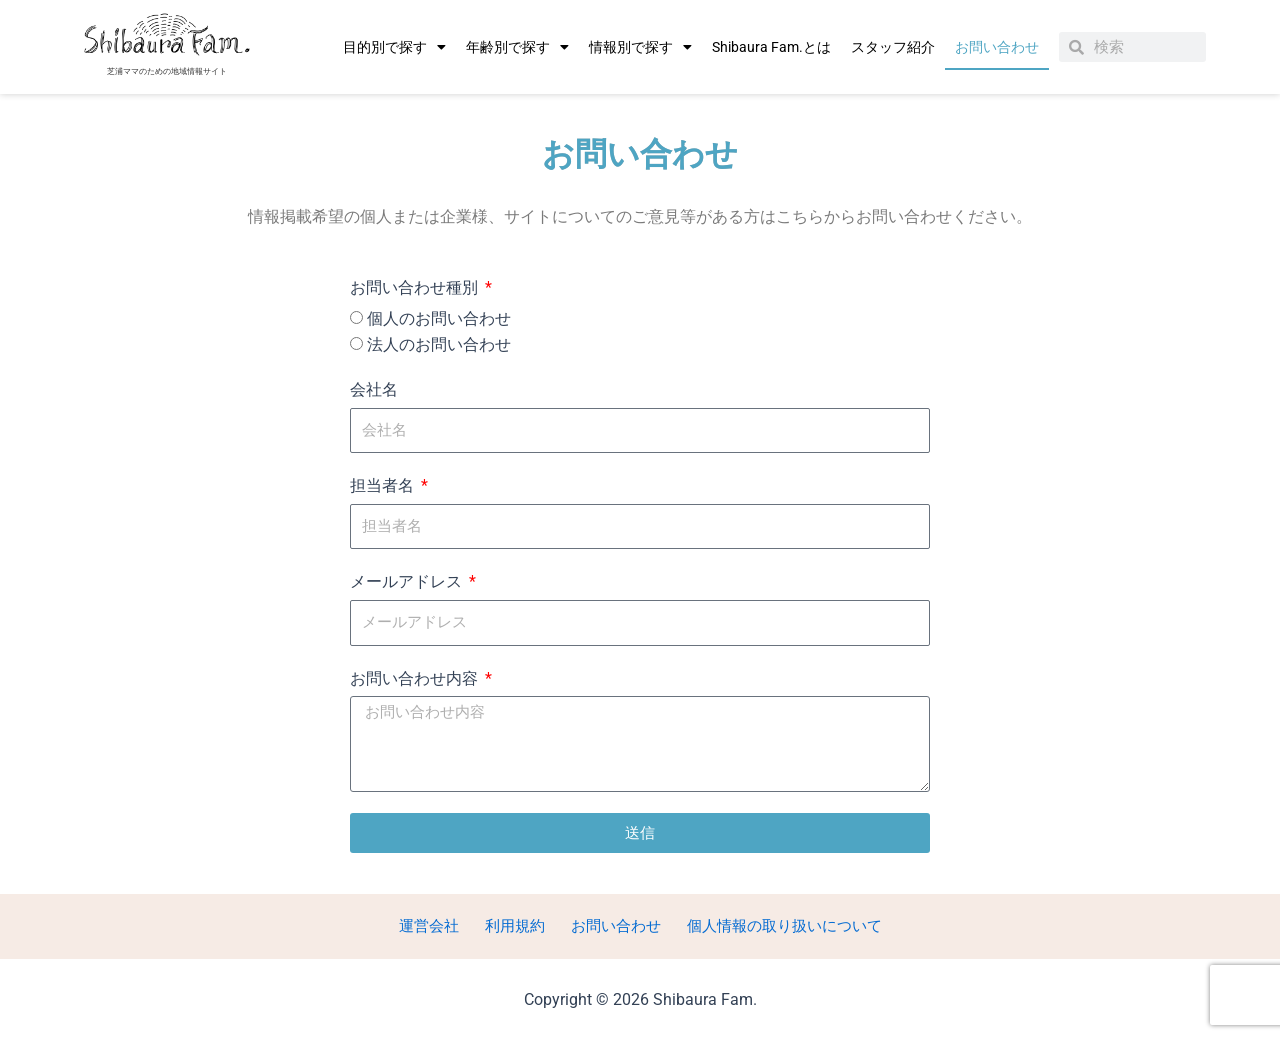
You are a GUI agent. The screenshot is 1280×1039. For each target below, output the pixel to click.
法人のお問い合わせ (439, 344)
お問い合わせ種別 (416, 287)
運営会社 (432, 925)
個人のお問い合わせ (439, 318)
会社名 (374, 389)
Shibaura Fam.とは (771, 47)
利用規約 (512, 925)
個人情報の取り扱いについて (776, 925)
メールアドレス (408, 581)
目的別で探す (394, 47)
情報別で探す (640, 47)
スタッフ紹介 (893, 47)
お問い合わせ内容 (416, 678)
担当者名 (384, 485)
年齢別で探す (517, 47)
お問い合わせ (997, 47)
